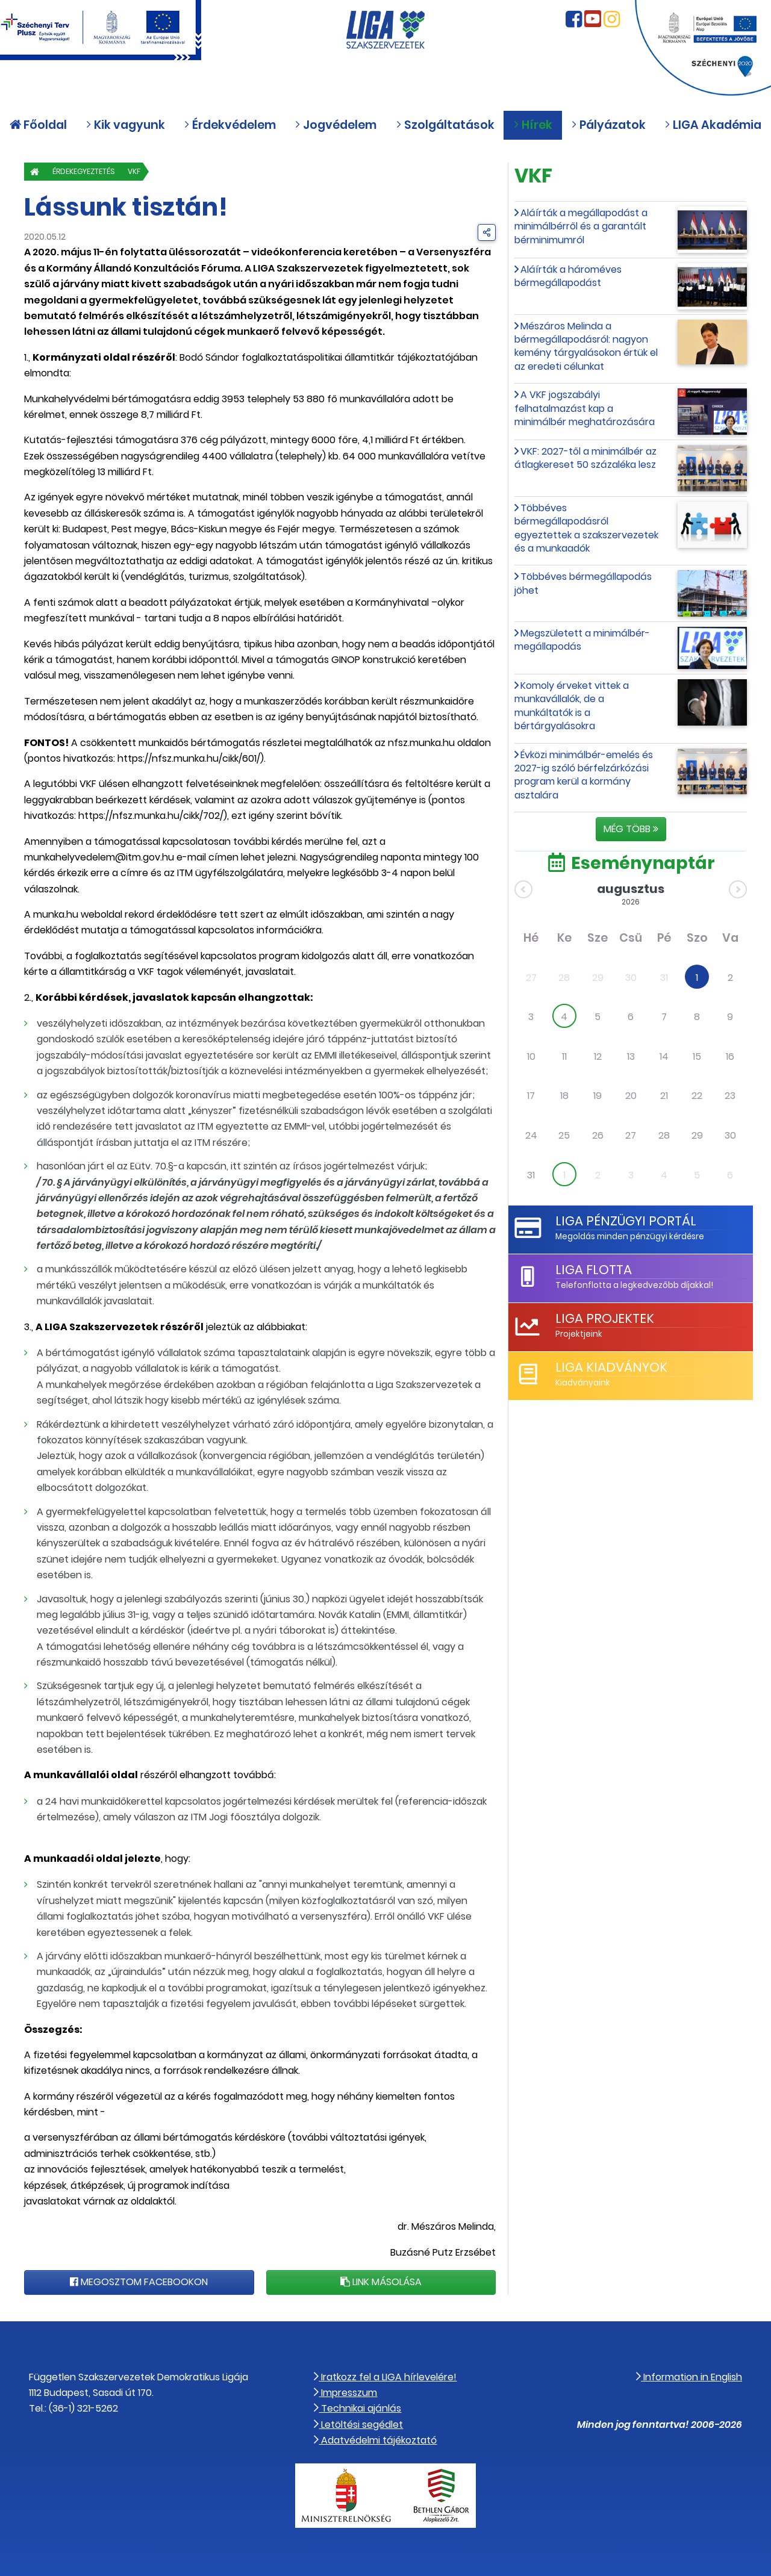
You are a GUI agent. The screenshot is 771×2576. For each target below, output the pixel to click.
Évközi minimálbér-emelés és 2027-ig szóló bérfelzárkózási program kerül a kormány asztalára (583, 775)
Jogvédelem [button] (335, 130)
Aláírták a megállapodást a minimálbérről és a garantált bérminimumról (581, 226)
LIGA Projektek (604, 1318)
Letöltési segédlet (358, 2424)
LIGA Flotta (593, 1269)
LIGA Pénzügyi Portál (624, 1221)
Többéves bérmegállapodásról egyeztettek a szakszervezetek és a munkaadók (586, 528)
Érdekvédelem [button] (230, 130)
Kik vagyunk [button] (125, 130)
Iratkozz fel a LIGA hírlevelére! (385, 2377)
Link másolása (381, 2282)
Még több (631, 829)
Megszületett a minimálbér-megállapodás (582, 639)
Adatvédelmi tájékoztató (375, 2440)
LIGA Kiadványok (609, 1367)
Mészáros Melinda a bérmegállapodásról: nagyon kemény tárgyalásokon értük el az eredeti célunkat (586, 346)
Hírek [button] (532, 130)
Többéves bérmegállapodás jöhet (583, 583)
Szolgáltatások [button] (445, 130)
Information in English (689, 2377)
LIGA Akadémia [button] (712, 130)
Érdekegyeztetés (91, 171)
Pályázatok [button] (608, 130)
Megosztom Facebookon (139, 2282)
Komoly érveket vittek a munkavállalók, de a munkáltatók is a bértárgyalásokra (571, 706)
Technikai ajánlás (357, 2408)
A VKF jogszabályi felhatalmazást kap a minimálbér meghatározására (584, 408)
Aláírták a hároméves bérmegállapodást (568, 276)
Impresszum (345, 2393)
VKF (150, 171)
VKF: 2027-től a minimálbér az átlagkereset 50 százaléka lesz (585, 457)
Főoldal (38, 130)
